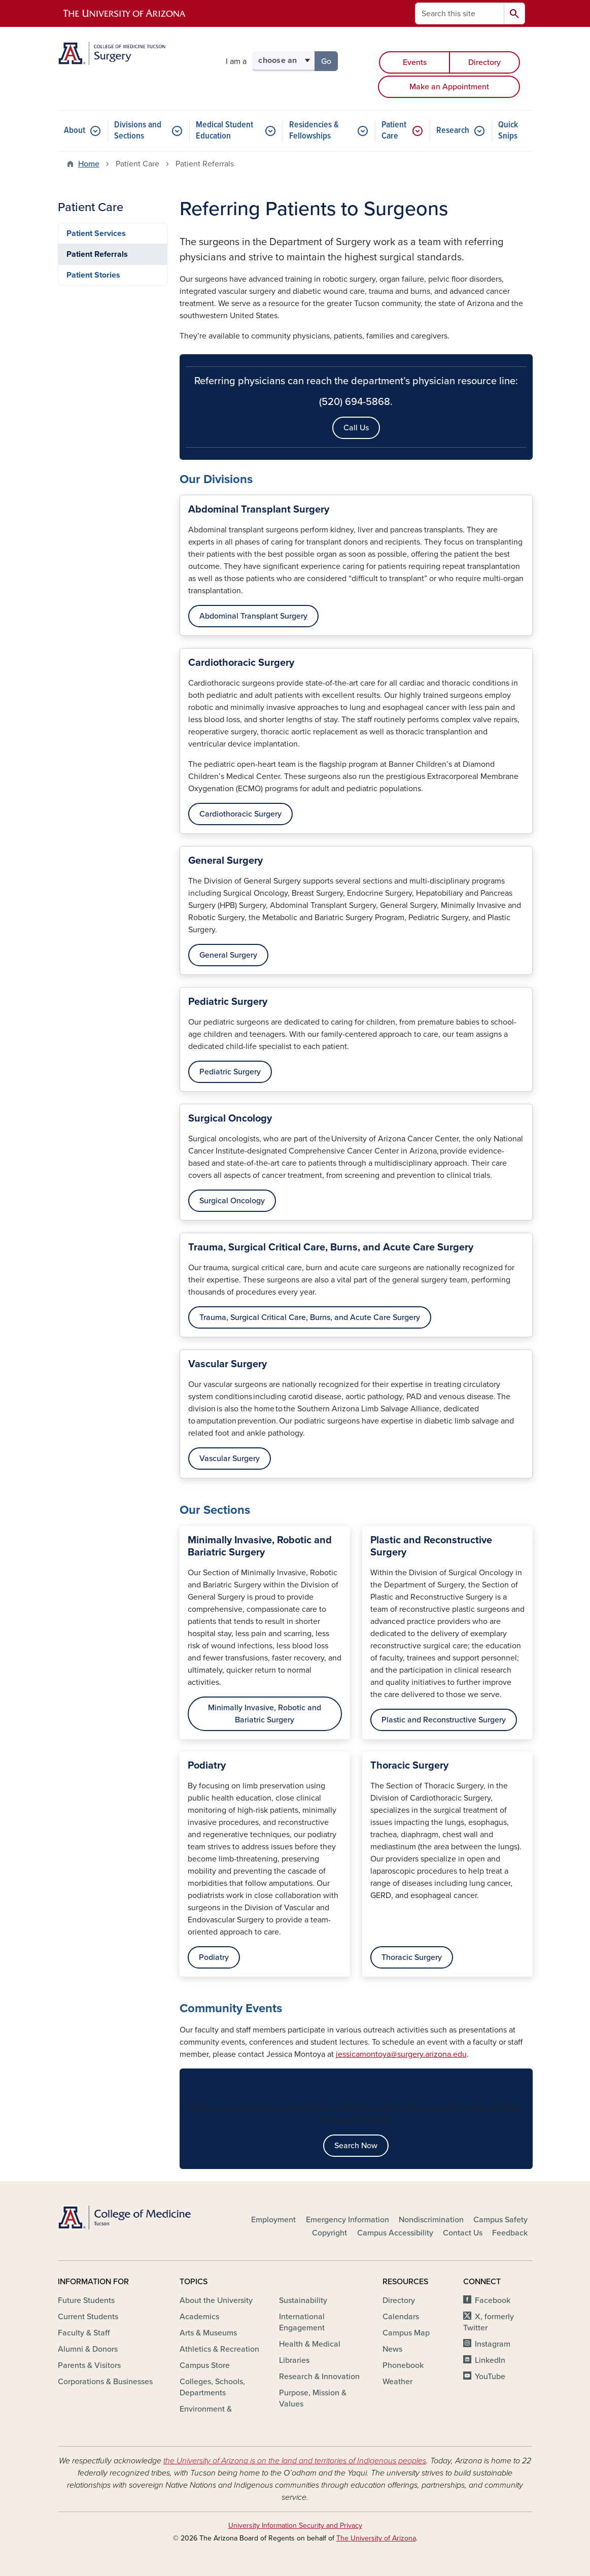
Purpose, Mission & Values (312, 2398)
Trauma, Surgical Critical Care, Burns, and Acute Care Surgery (309, 1317)
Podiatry (214, 1957)
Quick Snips (508, 130)
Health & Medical (309, 2344)
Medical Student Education (224, 130)
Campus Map (406, 2333)
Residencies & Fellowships (314, 130)
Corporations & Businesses (105, 2382)
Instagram (492, 2344)
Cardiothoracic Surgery (240, 814)
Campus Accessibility (395, 2233)
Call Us (356, 428)
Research (452, 131)
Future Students (86, 2300)
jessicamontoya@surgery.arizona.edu (401, 2054)
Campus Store (205, 2365)
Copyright (329, 2233)
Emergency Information (347, 2220)
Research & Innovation (319, 2376)
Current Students (88, 2317)
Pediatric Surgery (230, 1072)
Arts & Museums (208, 2333)
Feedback (510, 2233)
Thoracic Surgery (411, 1957)
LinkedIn (490, 2360)
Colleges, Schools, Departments (212, 2387)
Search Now (355, 2146)
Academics (199, 2317)
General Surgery (228, 955)
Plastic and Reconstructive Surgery (443, 1720)
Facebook (492, 2300)
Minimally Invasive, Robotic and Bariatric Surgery (264, 1714)
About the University (216, 2300)
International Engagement (302, 2322)
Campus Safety (500, 2220)
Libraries (294, 2360)
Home (88, 164)
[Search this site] (459, 13)
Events (415, 62)
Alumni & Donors (88, 2349)
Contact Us (462, 2233)
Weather (397, 2382)
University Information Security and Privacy (295, 2525)
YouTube (490, 2376)
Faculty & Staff (84, 2333)
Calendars (401, 2317)
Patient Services (96, 233)
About (74, 131)
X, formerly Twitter (488, 2322)
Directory (484, 62)
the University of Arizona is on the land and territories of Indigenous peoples (294, 2461)
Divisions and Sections (137, 130)
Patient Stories (93, 275)
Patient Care (393, 130)
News (392, 2349)
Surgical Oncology (232, 1201)
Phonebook (403, 2365)
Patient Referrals (97, 254)
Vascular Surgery (229, 1458)
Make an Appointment (449, 87)
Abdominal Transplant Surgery (253, 616)
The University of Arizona (376, 2538)
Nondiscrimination (431, 2220)
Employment (273, 2220)
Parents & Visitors (89, 2365)
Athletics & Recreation (219, 2349)
